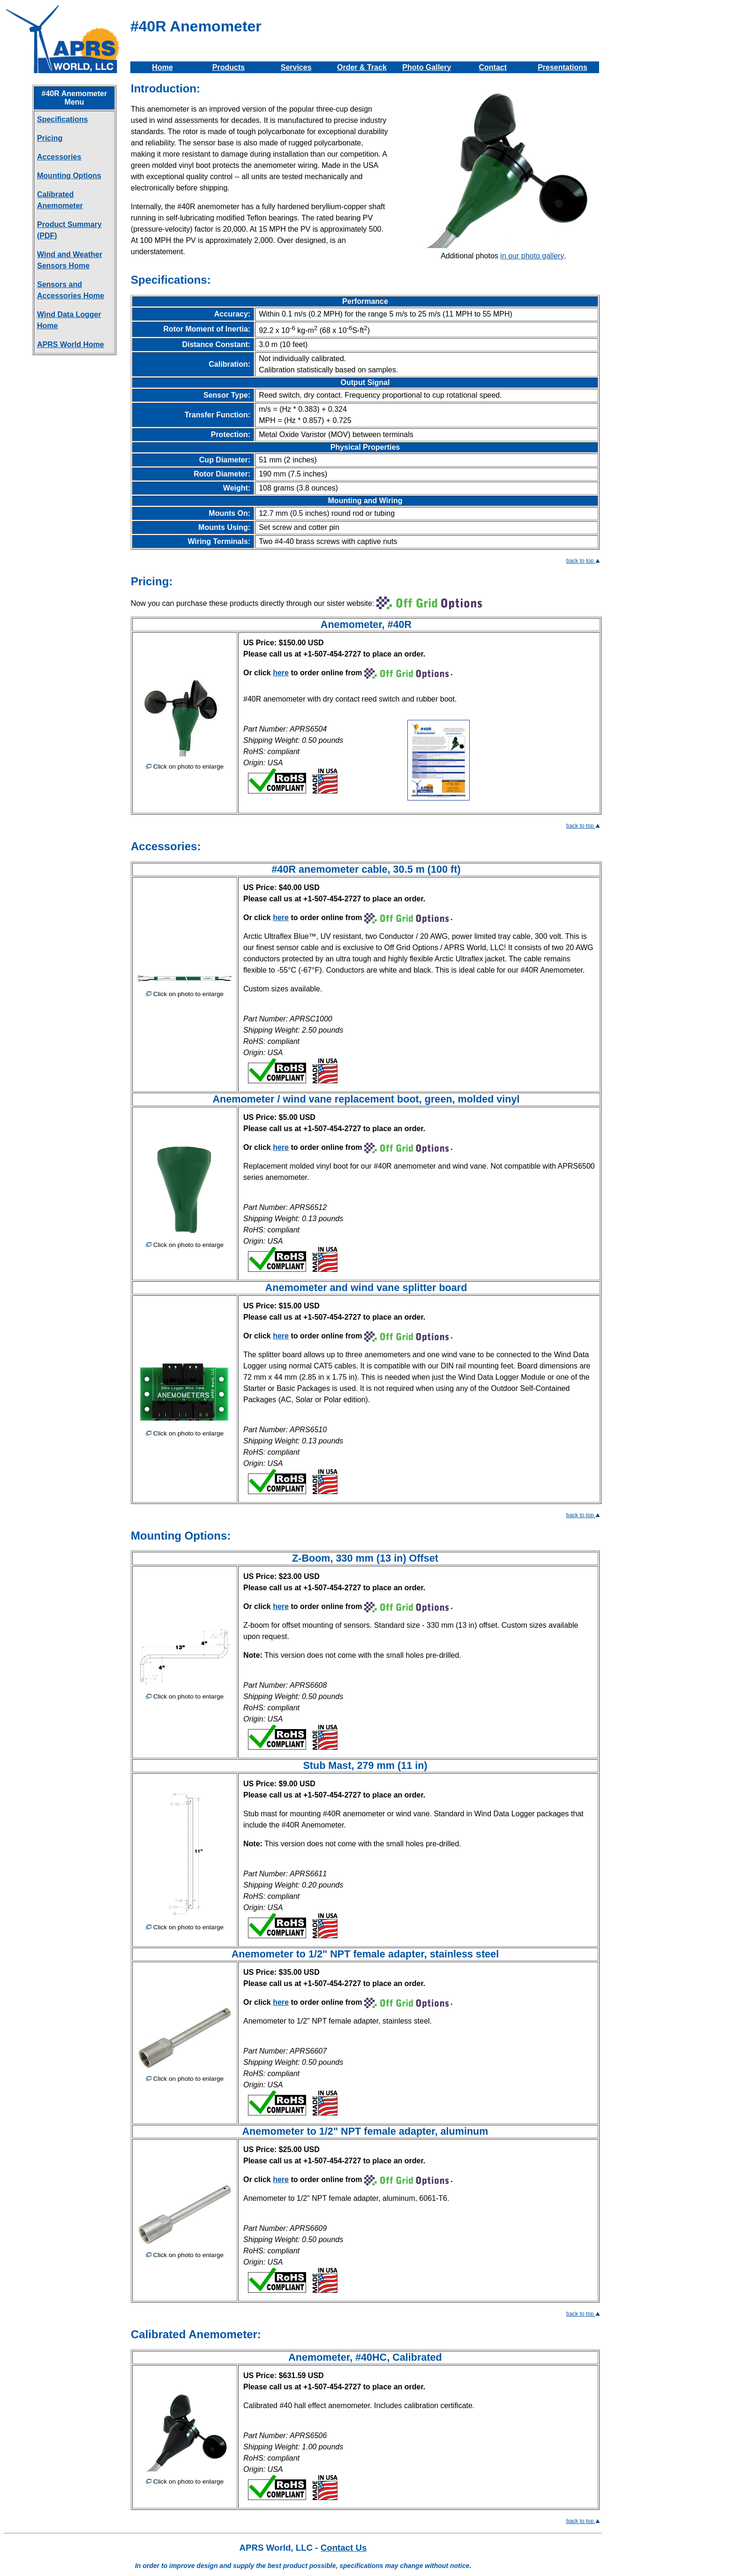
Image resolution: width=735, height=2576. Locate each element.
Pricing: (151, 581)
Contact (493, 67)
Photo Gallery (426, 67)
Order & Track (362, 67)
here (281, 673)
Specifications (62, 119)
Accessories (59, 157)
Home (162, 67)
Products (228, 67)
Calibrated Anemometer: (196, 2334)
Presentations (562, 67)
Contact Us (344, 2548)
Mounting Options (69, 176)
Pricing (49, 138)
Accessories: (166, 846)
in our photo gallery (532, 256)
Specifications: (171, 279)
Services (296, 67)
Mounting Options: (181, 1535)
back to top (583, 561)
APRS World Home (70, 344)
